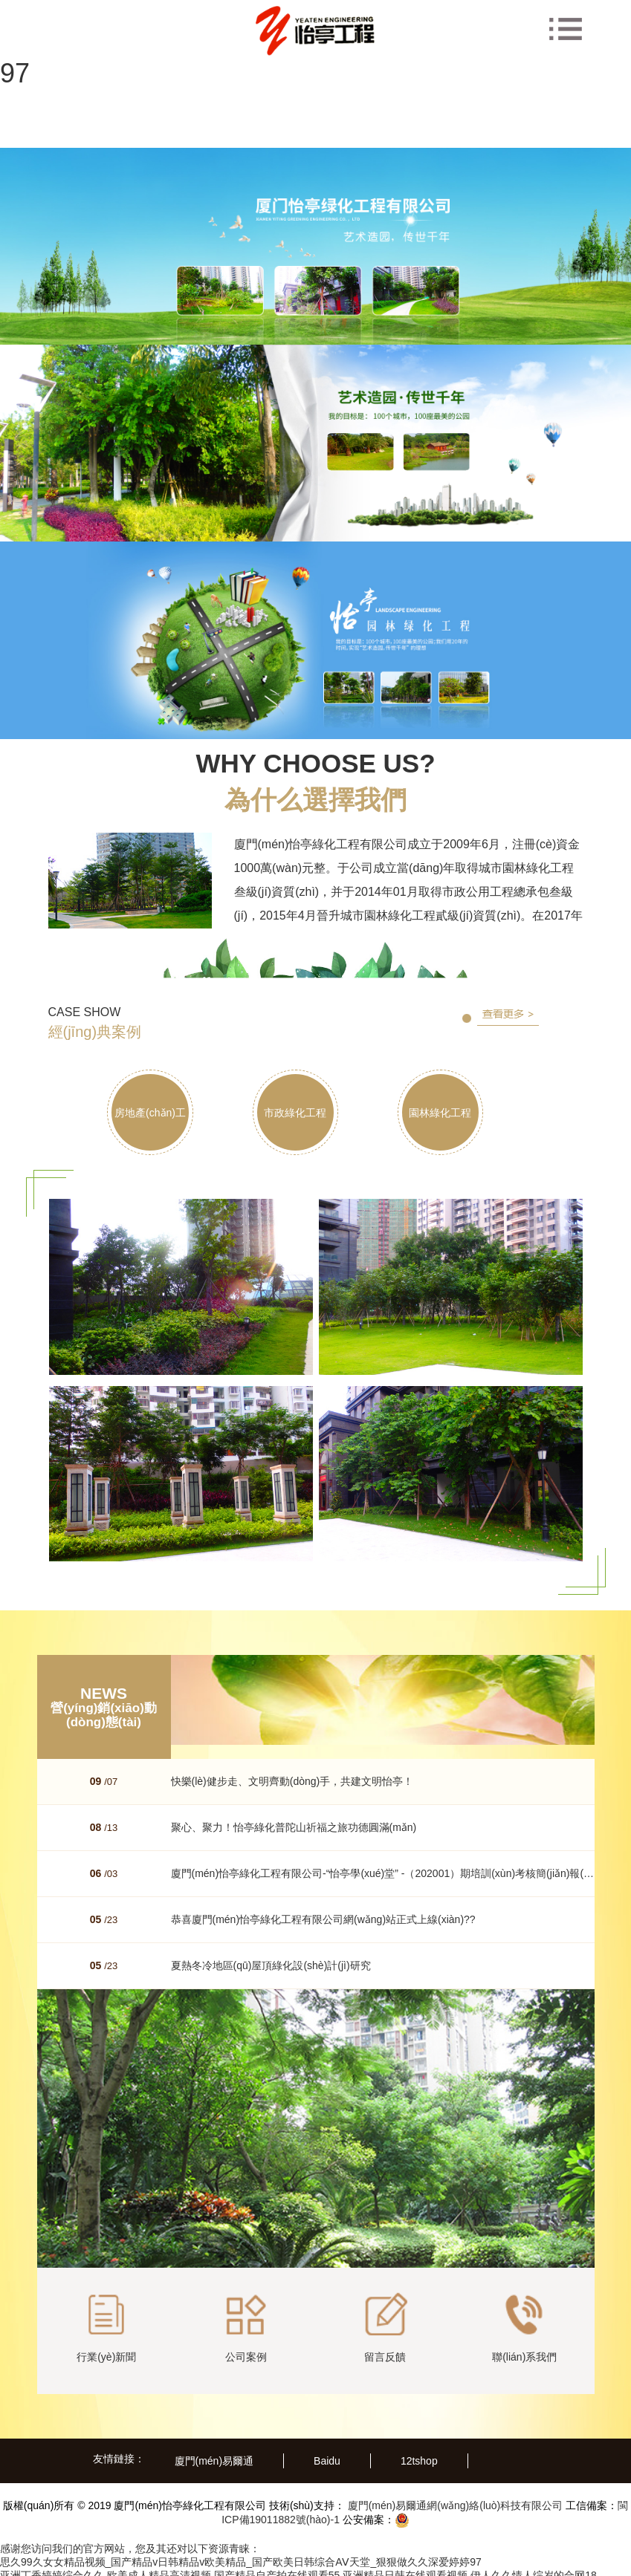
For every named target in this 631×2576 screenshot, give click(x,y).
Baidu (327, 2454)
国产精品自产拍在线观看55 (277, 2569)
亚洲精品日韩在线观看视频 (405, 2569)
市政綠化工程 (310, 1115)
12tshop (419, 2454)
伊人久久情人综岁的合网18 (533, 2569)
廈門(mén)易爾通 (214, 2454)
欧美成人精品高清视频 (159, 2569)
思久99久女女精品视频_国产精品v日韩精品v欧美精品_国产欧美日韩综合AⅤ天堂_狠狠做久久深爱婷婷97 (241, 2555)
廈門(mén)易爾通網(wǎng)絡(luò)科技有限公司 (454, 2499)
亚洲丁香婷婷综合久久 (52, 2569)
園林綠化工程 (464, 1115)
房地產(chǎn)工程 (156, 1131)
